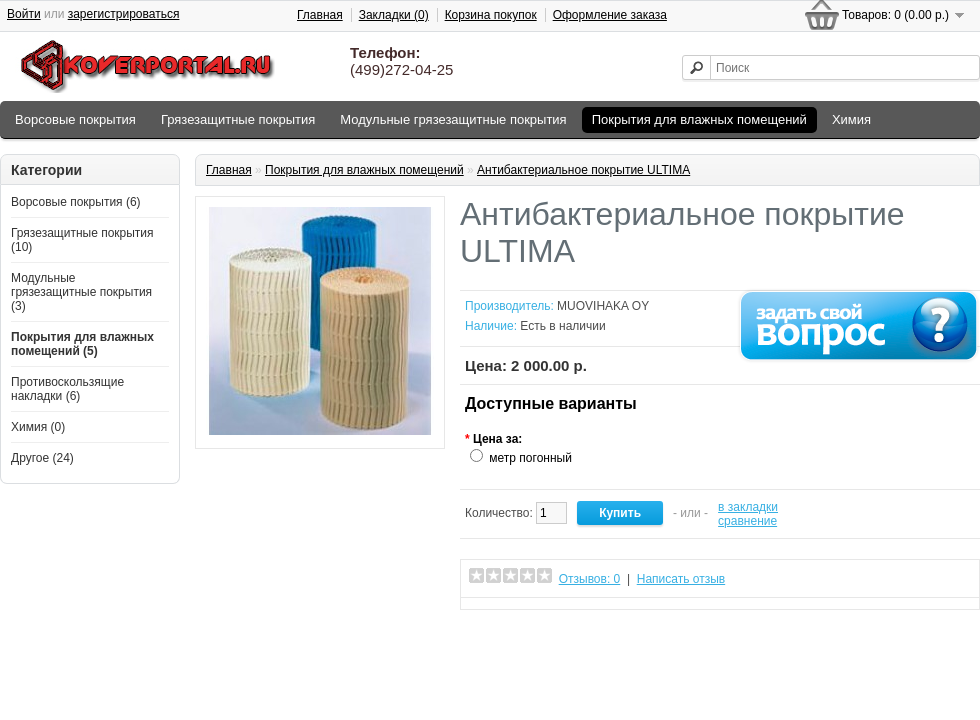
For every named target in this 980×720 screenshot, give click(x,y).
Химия (851, 119)
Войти (24, 14)
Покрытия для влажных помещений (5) (82, 344)
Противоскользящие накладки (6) (67, 389)
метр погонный (530, 458)
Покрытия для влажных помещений (699, 119)
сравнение (747, 521)
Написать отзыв (681, 579)
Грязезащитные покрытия (238, 119)
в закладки (748, 507)
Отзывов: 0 (590, 579)
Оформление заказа (610, 15)
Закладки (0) (394, 15)
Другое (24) (42, 458)
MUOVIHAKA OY (603, 306)
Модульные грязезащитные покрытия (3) (81, 292)
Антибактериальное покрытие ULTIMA (583, 170)
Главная (320, 15)
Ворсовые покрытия (75, 119)
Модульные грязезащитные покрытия (453, 119)
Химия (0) (38, 427)
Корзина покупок (491, 15)
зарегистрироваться (124, 14)
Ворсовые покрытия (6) (76, 202)
